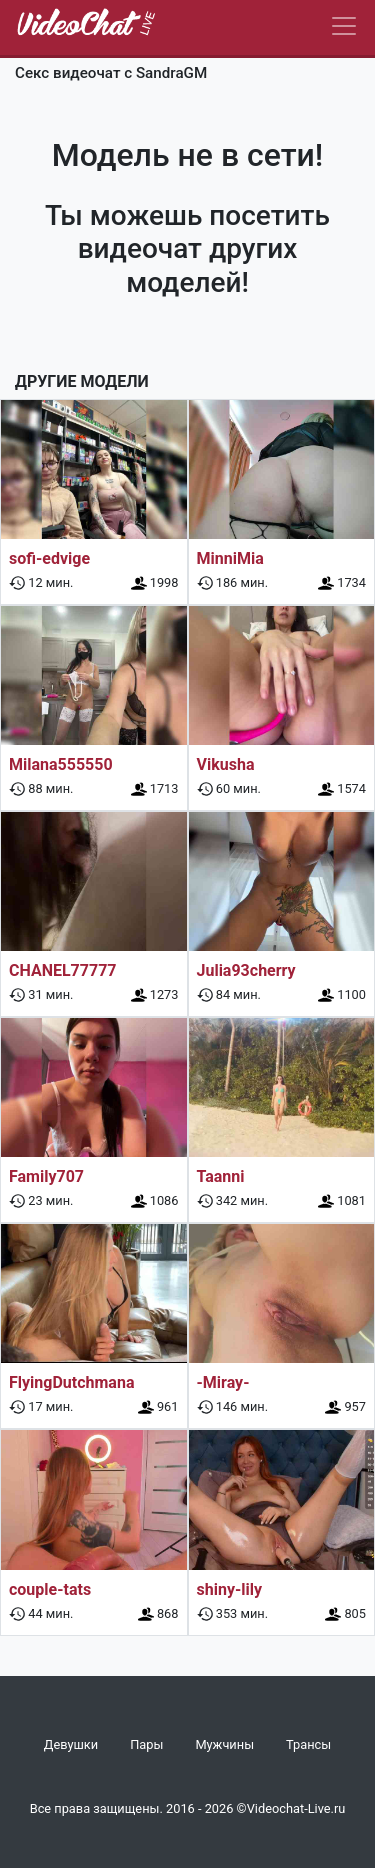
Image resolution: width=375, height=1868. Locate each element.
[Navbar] (344, 26)
